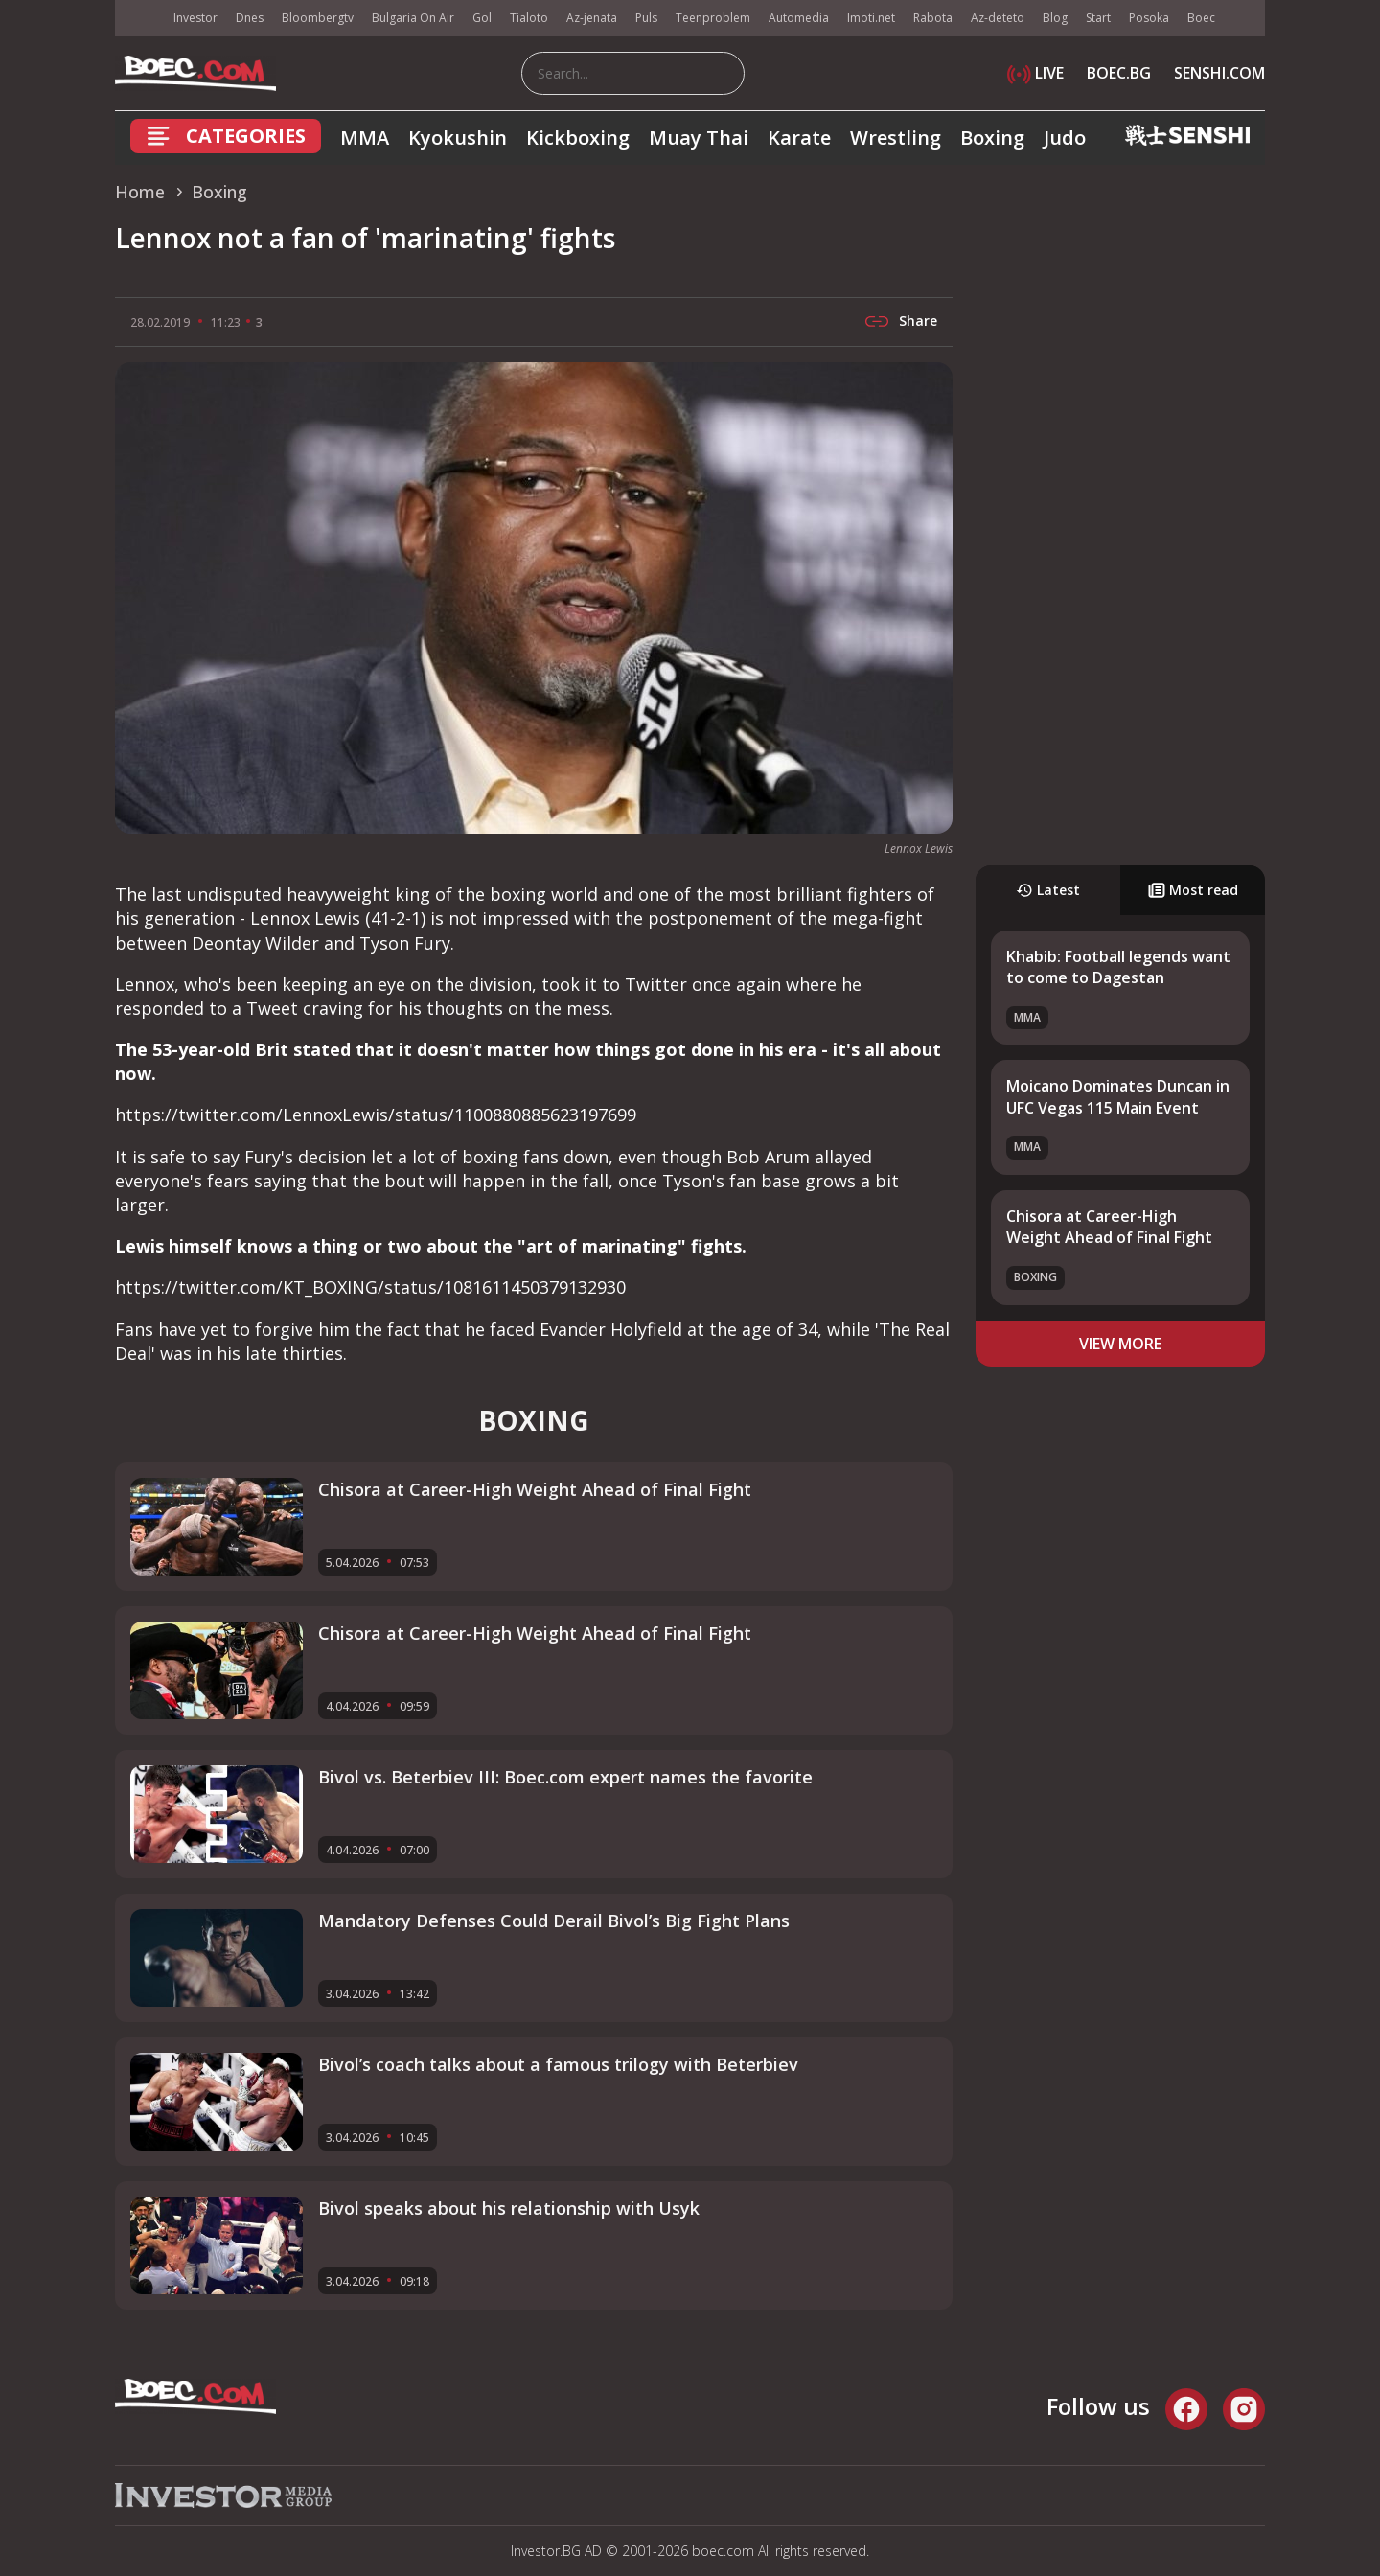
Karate (799, 137)
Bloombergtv (318, 18)
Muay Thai (698, 137)
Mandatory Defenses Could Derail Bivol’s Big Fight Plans (554, 1920)
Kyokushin (457, 137)
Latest (1048, 890)
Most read (1193, 890)
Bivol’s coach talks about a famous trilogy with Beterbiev (558, 2064)
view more (1120, 1343)
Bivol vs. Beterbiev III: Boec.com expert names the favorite (565, 1776)
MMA (364, 137)
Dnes (250, 18)
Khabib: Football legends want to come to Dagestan (1118, 967)
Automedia (799, 18)
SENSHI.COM (1219, 72)
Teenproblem (713, 18)
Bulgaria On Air (413, 18)
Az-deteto (997, 18)
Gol (482, 18)
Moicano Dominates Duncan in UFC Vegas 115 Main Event (1118, 1096)
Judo (1065, 137)
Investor (195, 18)
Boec (1201, 18)
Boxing (992, 137)
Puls (646, 18)
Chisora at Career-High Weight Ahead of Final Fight (1109, 1227)
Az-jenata (591, 18)
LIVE (1035, 72)
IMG (139, 18)
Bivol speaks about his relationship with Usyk (509, 2208)
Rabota (933, 18)
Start (1098, 18)
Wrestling (895, 137)
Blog (1055, 18)
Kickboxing (578, 137)
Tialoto (529, 18)
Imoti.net (871, 18)
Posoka (1149, 18)
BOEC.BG (1119, 72)
